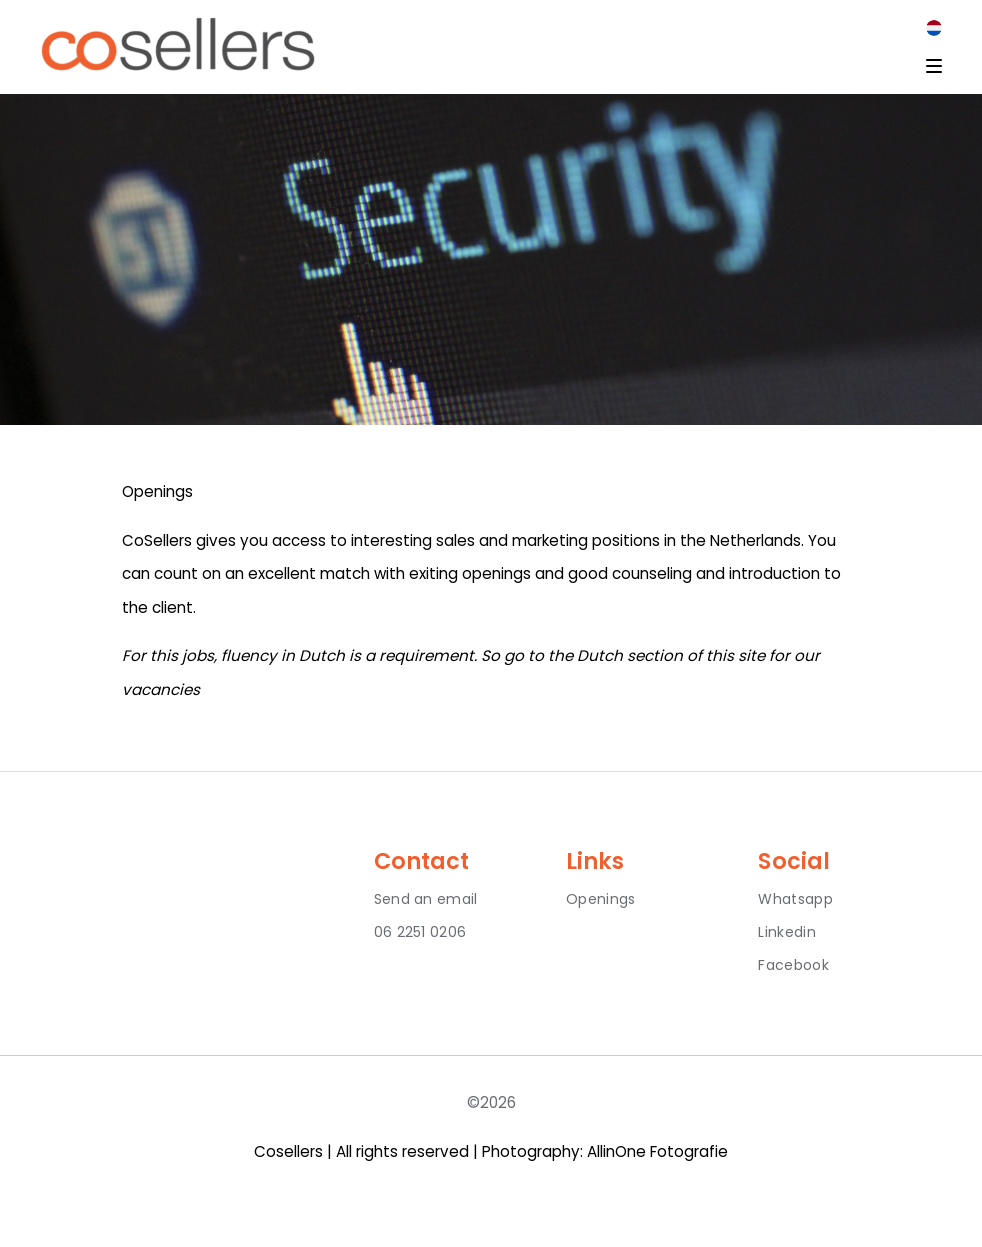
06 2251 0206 (420, 932)
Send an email (426, 899)
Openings (600, 899)
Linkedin (786, 932)
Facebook (793, 965)
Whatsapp (795, 899)
